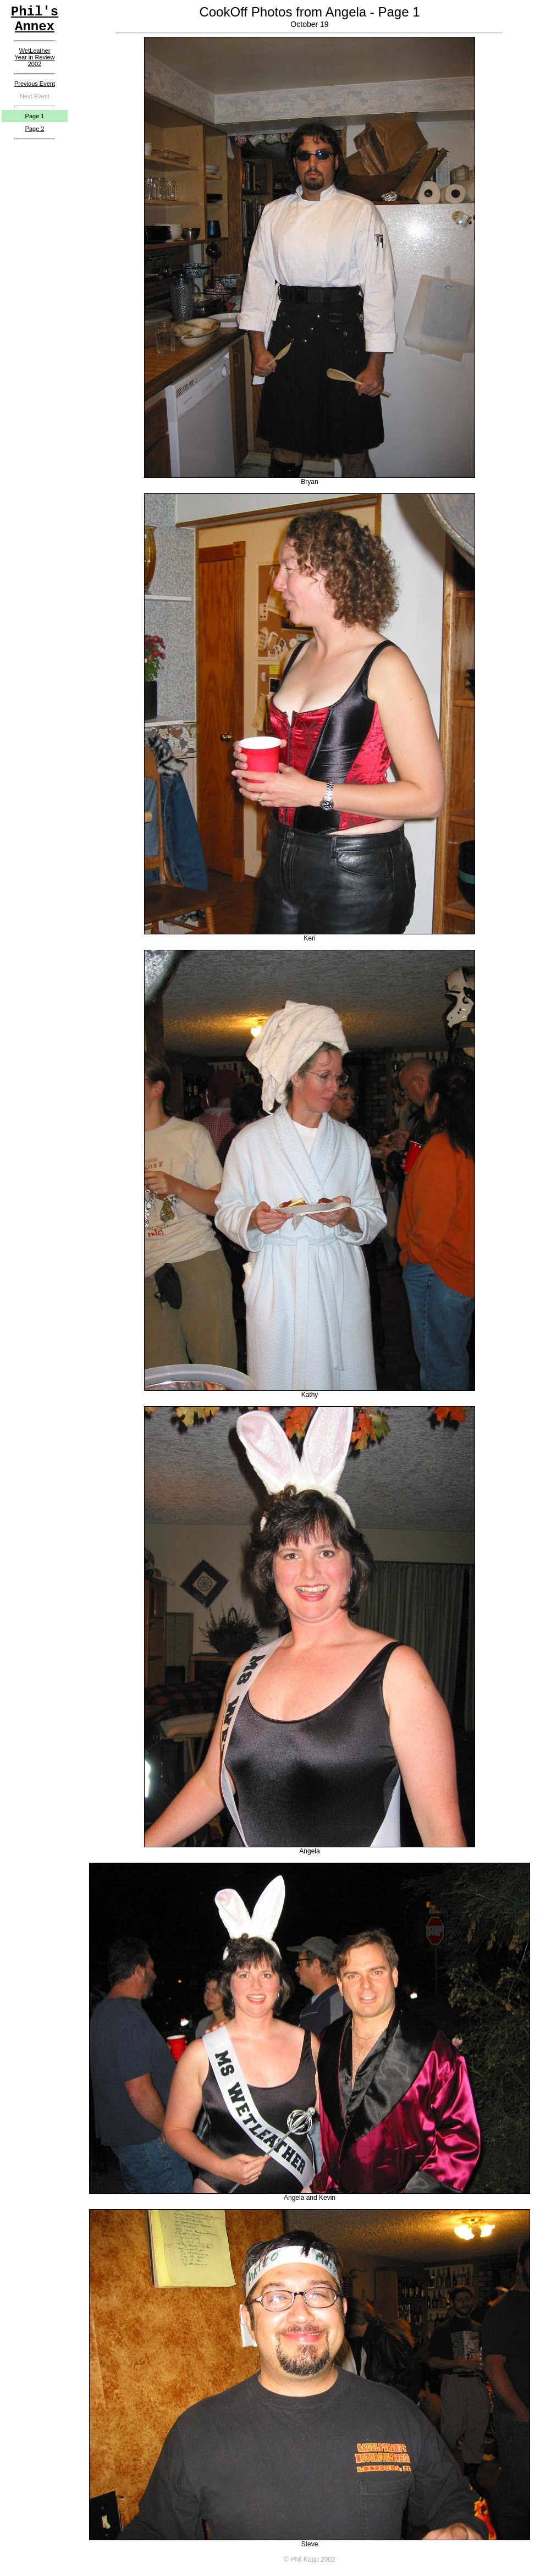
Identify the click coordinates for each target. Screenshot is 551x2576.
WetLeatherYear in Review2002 (35, 57)
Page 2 (35, 128)
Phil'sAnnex (34, 19)
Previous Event (34, 83)
